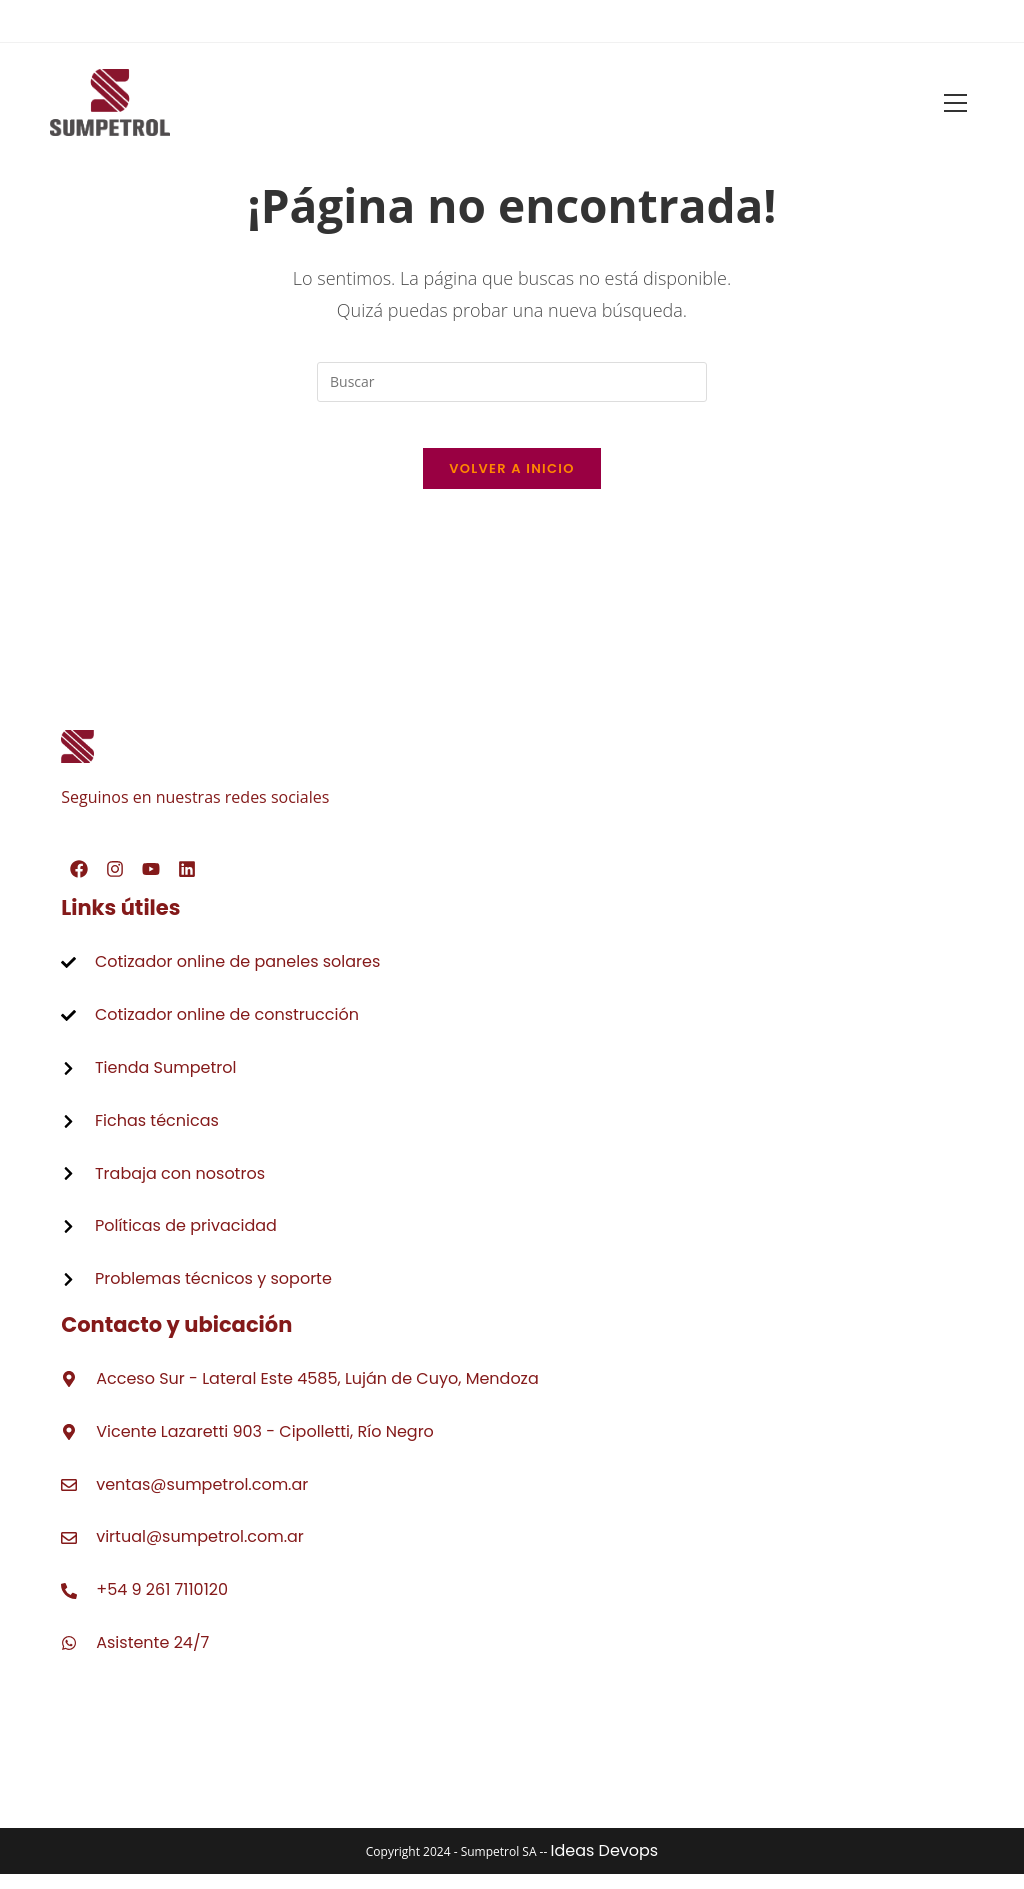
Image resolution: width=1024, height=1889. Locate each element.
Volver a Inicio (512, 483)
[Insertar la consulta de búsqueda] (512, 382)
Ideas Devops (604, 1865)
